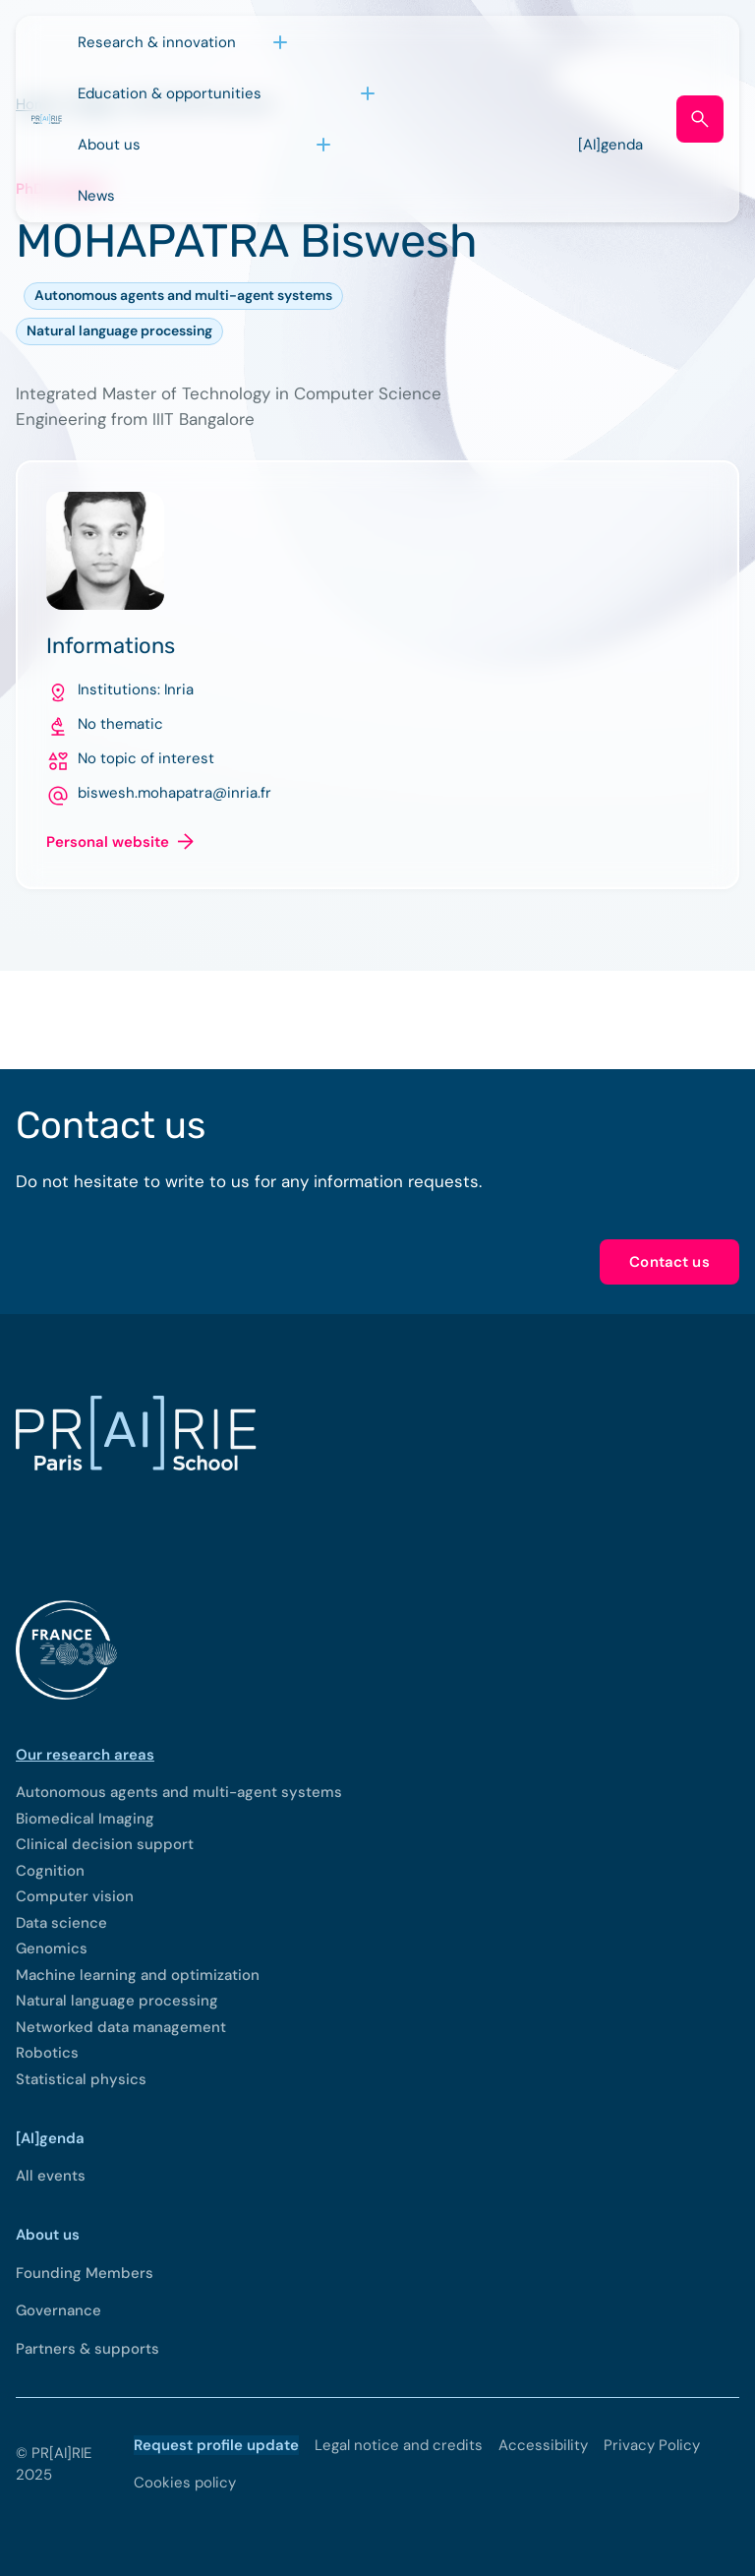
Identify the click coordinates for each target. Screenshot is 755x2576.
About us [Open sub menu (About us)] (109, 144)
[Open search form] (700, 119)
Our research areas (85, 1755)
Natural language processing (119, 330)
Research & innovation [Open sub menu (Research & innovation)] (157, 42)
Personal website (107, 842)
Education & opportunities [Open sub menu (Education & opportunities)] (169, 93)
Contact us (669, 1262)
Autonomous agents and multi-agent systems (183, 295)
